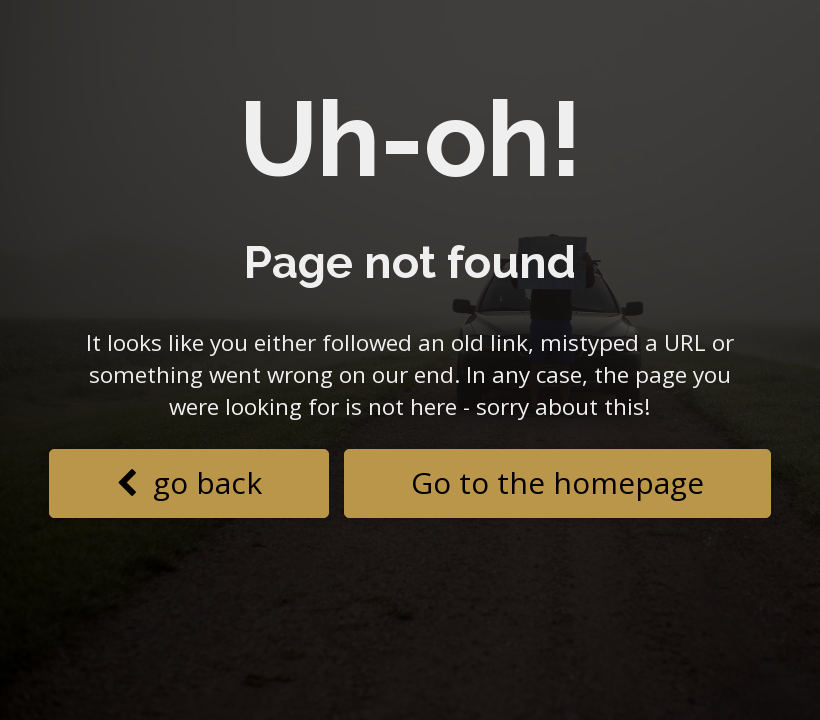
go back (189, 482)
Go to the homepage (557, 482)
